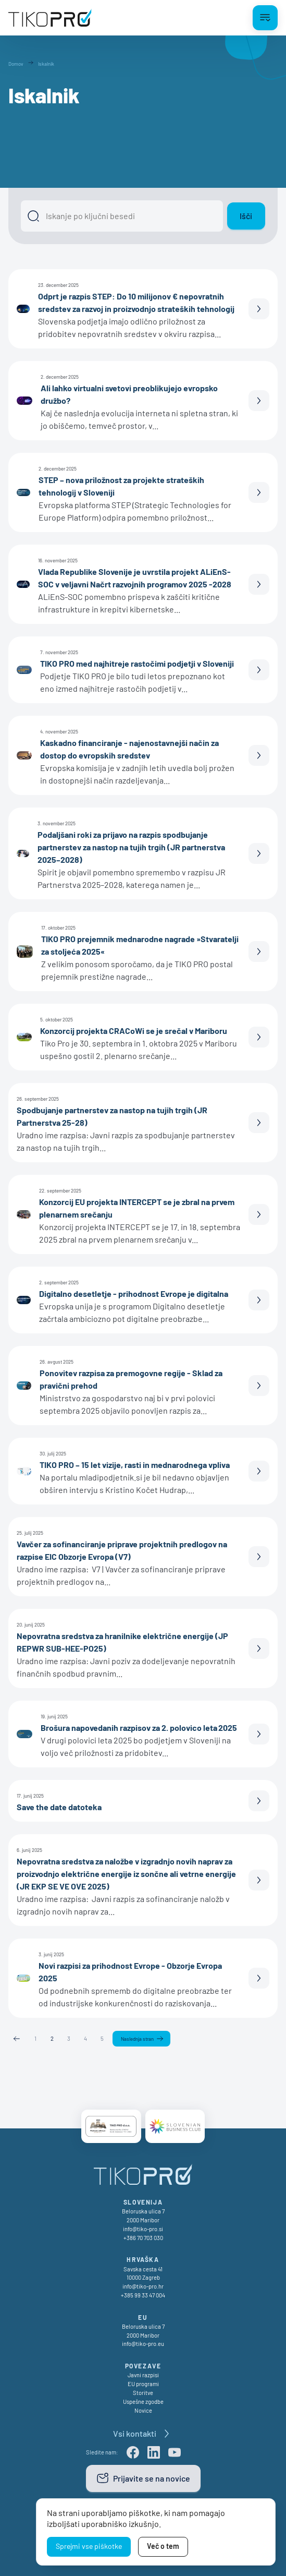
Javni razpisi (143, 2375)
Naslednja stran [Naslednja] (137, 2039)
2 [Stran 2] (52, 2038)
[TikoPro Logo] (50, 18)
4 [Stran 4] (85, 2038)
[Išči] (122, 216)
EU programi (143, 2383)
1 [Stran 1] (35, 2038)
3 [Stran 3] (68, 2038)
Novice (143, 2410)
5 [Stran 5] (102, 2038)
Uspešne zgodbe (143, 2401)
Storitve (143, 2392)
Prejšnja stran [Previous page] (16, 2038)
